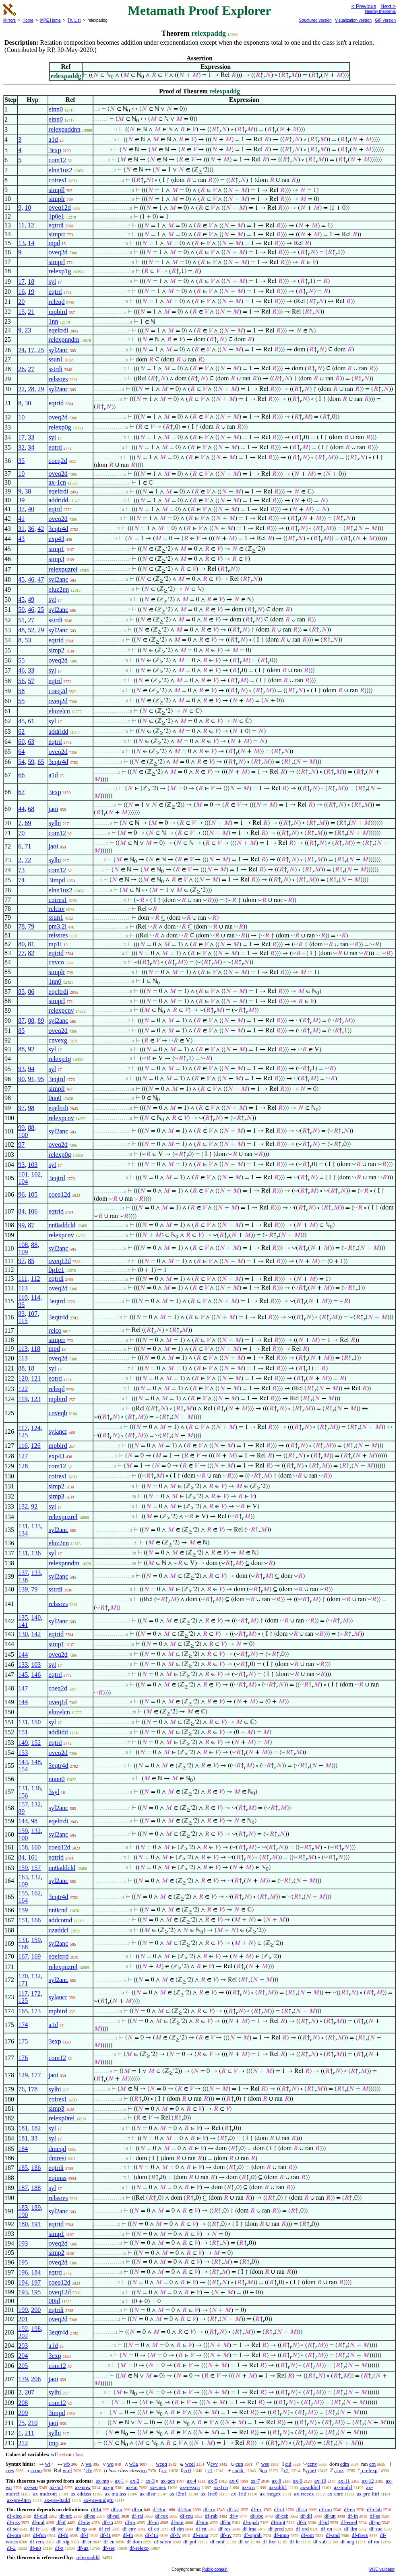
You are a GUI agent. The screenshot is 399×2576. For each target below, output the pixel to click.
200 (36, 2309)
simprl (57, 261)
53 (28, 640)
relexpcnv (61, 1010)
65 (40, 761)
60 (21, 741)
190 (23, 2214)
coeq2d (58, 460)
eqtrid (56, 403)
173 (36, 2011)
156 (23, 1795)
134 (23, 1533)
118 (35, 1348)
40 (31, 509)
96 (21, 1194)
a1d (53, 139)
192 (23, 2328)
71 (28, 846)
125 (23, 1435)
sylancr (58, 1431)
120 (23, 1378)
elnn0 (56, 109)
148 (36, 1762)
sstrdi (56, 368)
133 (36, 1526)
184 (23, 2148)
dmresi (57, 2158)
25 (40, 350)
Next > (388, 6)
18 (31, 281)
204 (23, 2355)
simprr (57, 234)
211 (29, 2432)
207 (29, 2392)
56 (21, 680)
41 (21, 518)
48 (21, 630)
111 (22, 1278)
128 (23, 1466)
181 (23, 2128)
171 (23, 1983)
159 (23, 1830)
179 (23, 2379)
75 (21, 2422)
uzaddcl (59, 1930)
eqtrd (55, 291)
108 (23, 1244)
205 (23, 2365)
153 (23, 1752)
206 (36, 2379)
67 (21, 791)
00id (54, 2300)
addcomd (60, 1920)
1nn (53, 321)
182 (36, 2128)
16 (21, 291)
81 (31, 944)
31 (21, 528)
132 (23, 1506)
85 (21, 991)
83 (21, 1313)
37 (21, 509)
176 (23, 2057)
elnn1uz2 (60, 170)
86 (31, 991)
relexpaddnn (65, 129)
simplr (57, 198)
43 (21, 538)
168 (23, 1947)
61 (31, 721)
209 (23, 2412)
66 (21, 775)
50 (21, 609)
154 (23, 1769)
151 (23, 1732)
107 (32, 1313)
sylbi (55, 822)
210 (32, 2422)
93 (21, 1068)
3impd (57, 880)
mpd (54, 242)
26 (21, 368)
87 (21, 1020)
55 (21, 660)
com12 (57, 160)
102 (36, 1174)
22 (21, 389)
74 (21, 880)
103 (32, 1164)
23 (28, 330)
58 (21, 690)
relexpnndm (64, 339)
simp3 (56, 558)
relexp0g (60, 427)
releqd (57, 301)
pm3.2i (58, 926)
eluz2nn (59, 589)
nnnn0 (57, 1778)
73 (21, 870)
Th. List (74, 20)
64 (21, 751)
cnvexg (58, 1040)
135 (23, 1617)
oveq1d (58, 1702)
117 (22, 1427)
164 (23, 1900)
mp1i (55, 944)
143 (23, 1762)
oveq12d (60, 207)
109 (23, 1252)
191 (36, 2224)
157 (23, 1804)
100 (23, 1134)
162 (36, 1893)
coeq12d (59, 1194)
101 (23, 1174)
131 (23, 1526)
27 (31, 368)
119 (22, 1398)
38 (28, 491)
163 (23, 1877)
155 (23, 1893)
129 (23, 2075)
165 (23, 2011)
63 (31, 741)
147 (23, 1688)
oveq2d (58, 252)
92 (31, 1049)
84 (21, 1211)
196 (23, 2272)
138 (23, 1580)
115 (22, 1320)
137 (23, 1572)
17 (21, 281)
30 (28, 403)
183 (23, 2207)
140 (36, 1617)
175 (23, 2041)
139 (23, 1589)
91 (31, 1078)
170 (23, 1976)
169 (36, 1956)
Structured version (315, 20)
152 (36, 1742)
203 (23, 2345)
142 (36, 1634)
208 (23, 2402)
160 (36, 1847)
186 (36, 2167)
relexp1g (60, 271)
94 (31, 1068)
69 (28, 822)
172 (36, 1993)
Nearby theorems (380, 11)
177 (36, 2075)
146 (36, 1674)
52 (31, 630)
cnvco (56, 962)
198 (36, 2328)
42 (40, 528)
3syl (54, 1791)
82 (31, 952)
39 (21, 500)
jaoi (53, 808)
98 (31, 1107)
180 (23, 2224)
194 (23, 2282)
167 (23, 1956)
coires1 (58, 180)
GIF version (385, 20)
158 (23, 1847)
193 (23, 2243)
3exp (55, 150)
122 (23, 1388)
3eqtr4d (58, 528)
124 (36, 1427)
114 (35, 1297)
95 (40, 1078)
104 (23, 1181)
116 (22, 1445)
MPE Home (50, 20)
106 (32, 1211)
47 (40, 579)
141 (23, 1624)
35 (21, 460)
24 (21, 350)
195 (23, 2262)
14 (31, 242)
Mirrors (9, 20)
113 (22, 1288)
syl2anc (58, 350)
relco (55, 1330)
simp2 (56, 650)
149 (23, 1742)
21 (31, 311)
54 (21, 761)
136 (36, 1553)
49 (31, 599)
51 (21, 620)
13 (21, 242)
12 (31, 225)
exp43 (56, 538)
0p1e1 (56, 1269)
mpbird (58, 311)
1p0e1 (56, 216)
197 (36, 2282)
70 (21, 833)
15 (21, 311)
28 (31, 389)
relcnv (57, 908)
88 (31, 1020)
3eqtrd (57, 1078)
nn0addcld (62, 1225)
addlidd (58, 1732)
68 (31, 808)
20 (21, 301)
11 (21, 225)
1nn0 (55, 981)
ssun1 (56, 359)
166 (36, 1920)
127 (23, 1456)
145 (23, 1674)
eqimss (57, 2177)
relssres (58, 379)
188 (36, 2187)
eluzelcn (59, 711)
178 (32, 2089)
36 (31, 528)
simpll (57, 189)
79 (31, 926)
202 (23, 2335)
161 (32, 1857)
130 (23, 1634)
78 (21, 926)
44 (21, 808)
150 (36, 1722)
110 (22, 1297)
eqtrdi (56, 225)
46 (31, 579)
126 (36, 1445)
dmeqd (57, 2148)
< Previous (363, 6)
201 (23, 2319)
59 (31, 761)
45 (21, 579)
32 (21, 447)
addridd (58, 500)
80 (21, 944)
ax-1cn (57, 482)
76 (21, 2089)
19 (31, 291)
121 (36, 1378)
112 (35, 1278)
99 (21, 1127)
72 (28, 860)
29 (40, 389)
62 (21, 731)
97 (21, 1107)
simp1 (56, 548)
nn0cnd (58, 1910)
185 (23, 2167)
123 (36, 1398)
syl (52, 281)
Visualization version (353, 20)
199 (23, 2309)
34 (31, 447)
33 (31, 437)
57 (31, 680)
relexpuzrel (63, 569)
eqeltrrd (59, 1956)
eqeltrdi (58, 330)
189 (36, 2207)
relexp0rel (62, 2118)
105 (32, 1194)
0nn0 (55, 1097)
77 (21, 952)
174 (23, 2024)
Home (28, 20)
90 (21, 1078)
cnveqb (58, 1413)
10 (28, 207)
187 (23, 2187)
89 (40, 1020)
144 (23, 1654)
